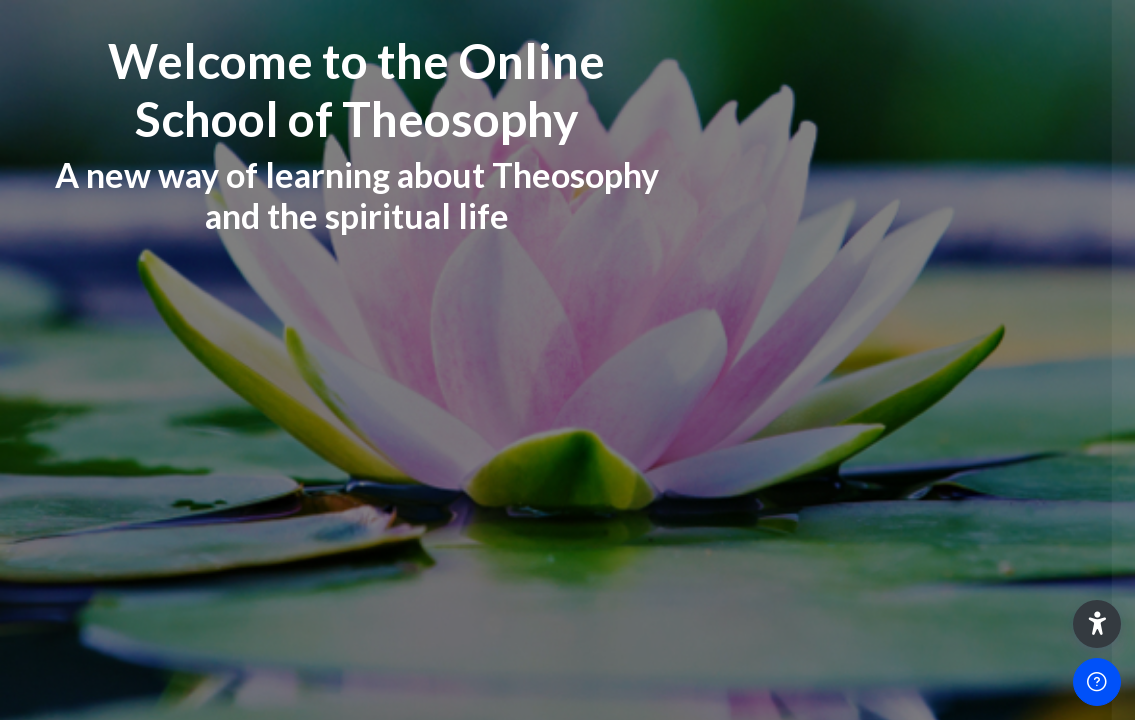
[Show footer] (1097, 682)
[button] (1097, 624)
